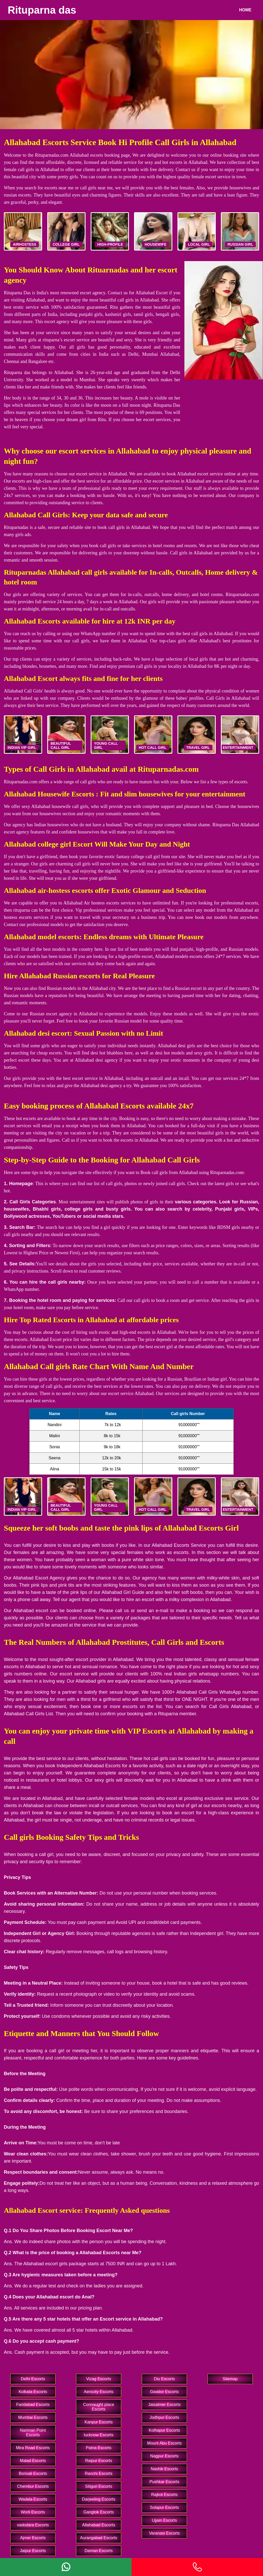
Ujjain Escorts (164, 2520)
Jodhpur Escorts (164, 2417)
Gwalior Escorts (164, 2392)
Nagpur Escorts (164, 2456)
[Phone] (197, 2567)
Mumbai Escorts (33, 2417)
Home (245, 10)
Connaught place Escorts (98, 2406)
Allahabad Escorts (98, 2525)
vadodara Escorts (33, 2525)
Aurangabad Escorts (98, 2538)
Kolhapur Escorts (164, 2430)
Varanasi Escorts (164, 2533)
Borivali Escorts (33, 2473)
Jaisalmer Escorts (164, 2404)
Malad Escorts (33, 2460)
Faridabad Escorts (33, 2404)
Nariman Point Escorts (33, 2432)
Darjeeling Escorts (98, 2499)
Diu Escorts (164, 2379)
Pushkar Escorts (164, 2482)
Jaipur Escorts (33, 2550)
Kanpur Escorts (98, 2422)
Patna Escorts (98, 2448)
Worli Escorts (33, 2512)
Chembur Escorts (33, 2486)
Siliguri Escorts (98, 2486)
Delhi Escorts (33, 2379)
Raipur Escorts (98, 2460)
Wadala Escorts (32, 2499)
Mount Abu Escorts (164, 2443)
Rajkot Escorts (164, 2494)
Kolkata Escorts (32, 2392)
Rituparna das (42, 10)
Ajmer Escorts (33, 2538)
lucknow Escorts (99, 2435)
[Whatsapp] (66, 2567)
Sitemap (230, 2379)
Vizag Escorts (98, 2379)
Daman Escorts (98, 2550)
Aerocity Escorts (99, 2392)
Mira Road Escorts (33, 2448)
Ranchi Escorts (98, 2473)
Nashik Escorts (164, 2469)
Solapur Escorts (164, 2507)
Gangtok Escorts (98, 2512)
